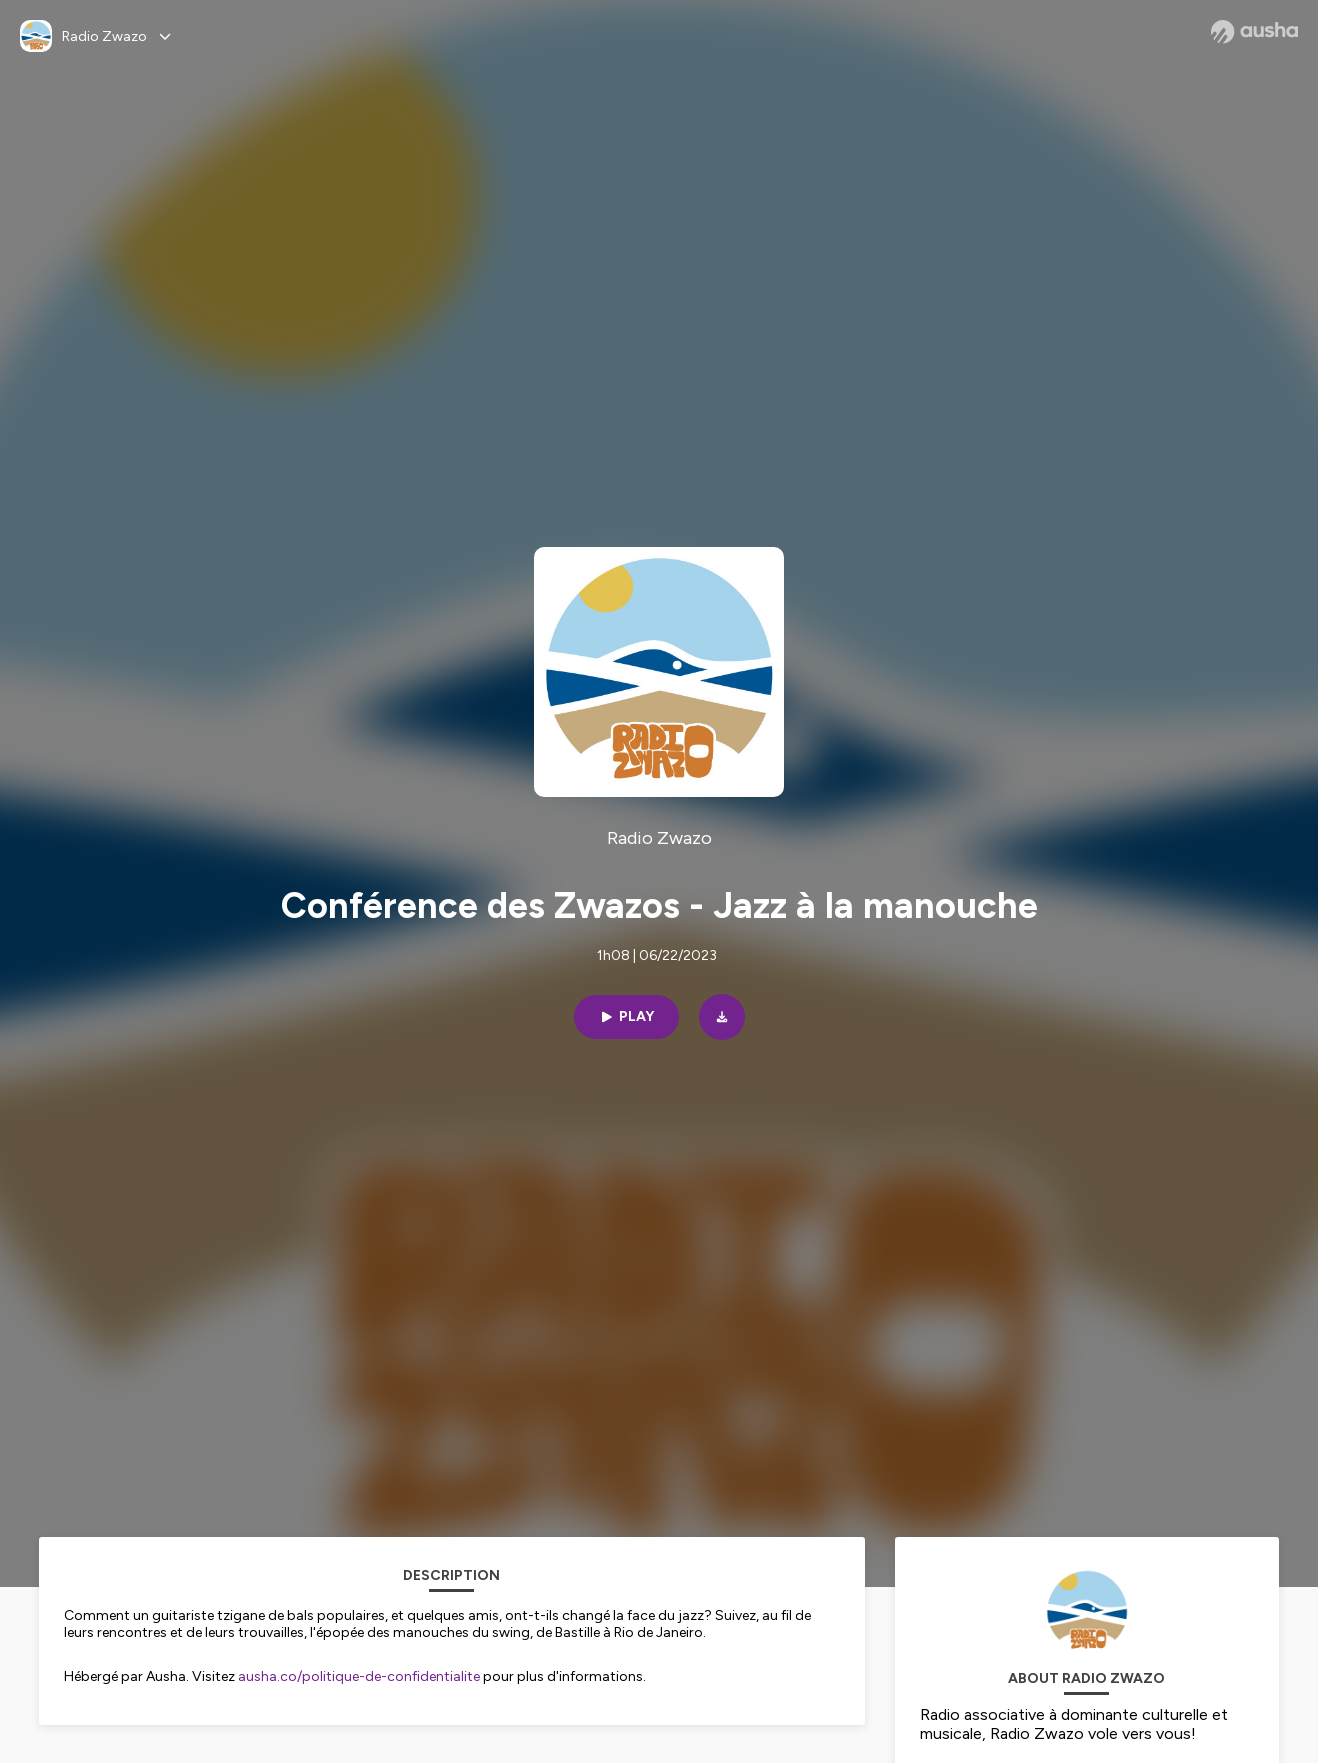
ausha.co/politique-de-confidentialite (359, 1676)
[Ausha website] (1254, 32)
